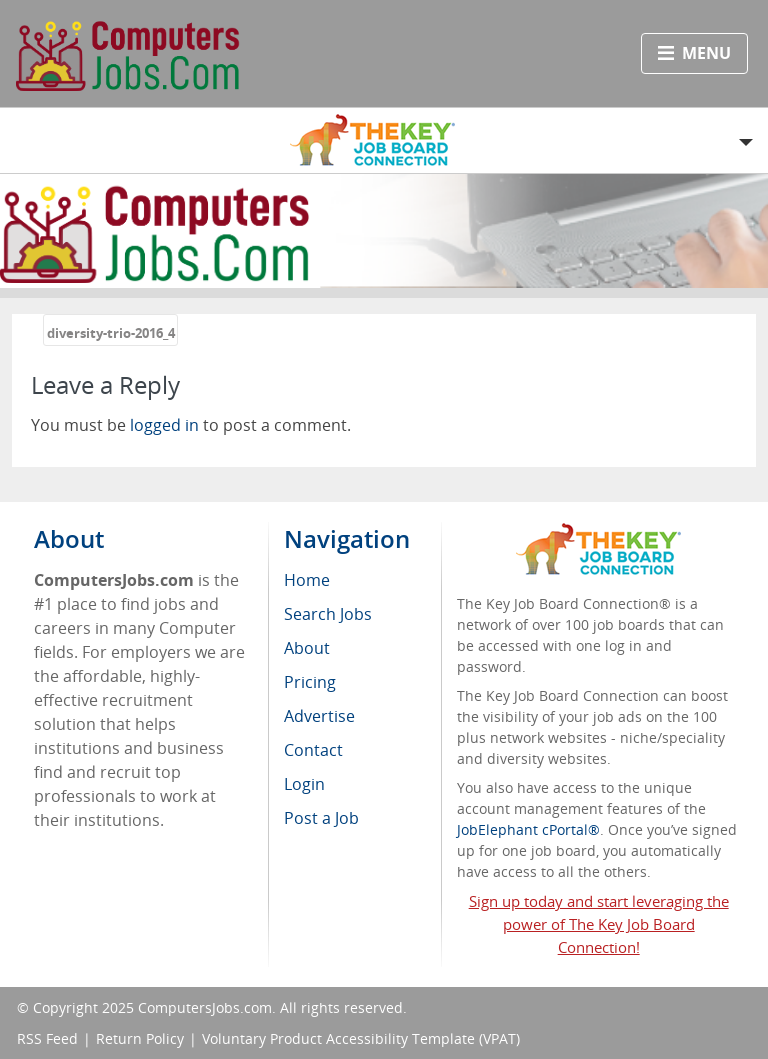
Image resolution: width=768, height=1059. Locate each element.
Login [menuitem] (304, 784)
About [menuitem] (307, 648)
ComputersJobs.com (205, 1007)
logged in (164, 425)
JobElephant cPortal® (528, 829)
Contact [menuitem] (313, 750)
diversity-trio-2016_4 (111, 333)
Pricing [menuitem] (310, 682)
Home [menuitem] (307, 580)
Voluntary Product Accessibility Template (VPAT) (361, 1038)
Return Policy (140, 1038)
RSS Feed (47, 1038)
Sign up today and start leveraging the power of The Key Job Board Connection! (599, 924)
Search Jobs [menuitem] (328, 614)
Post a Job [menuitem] (321, 818)
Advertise (319, 716)
